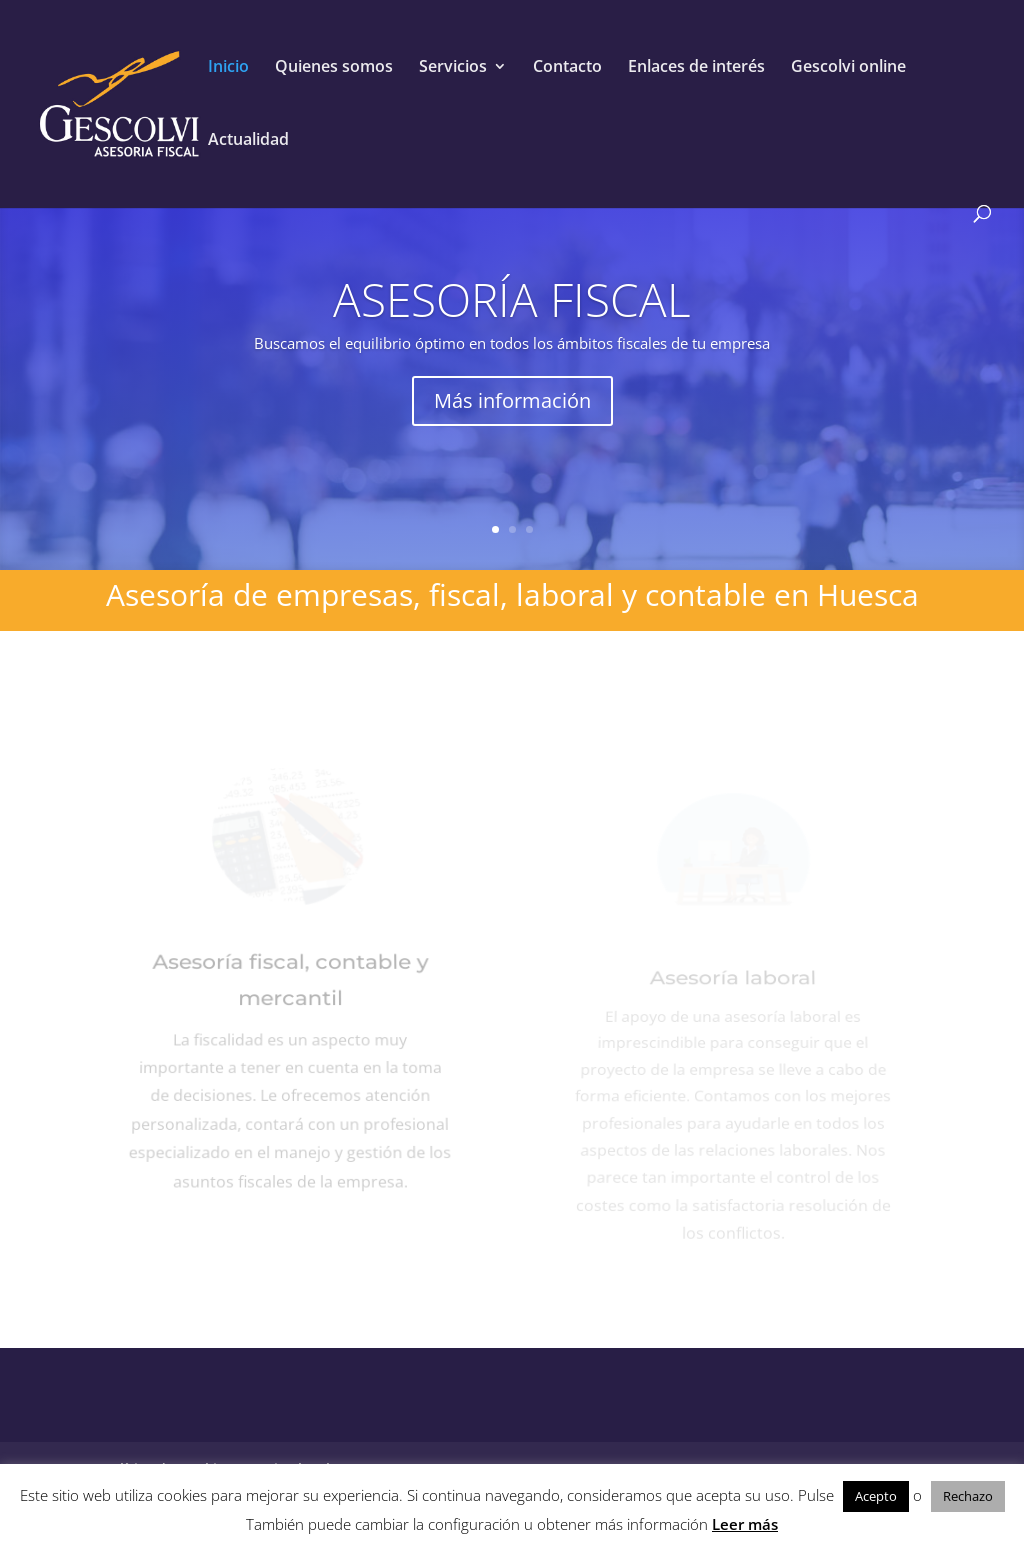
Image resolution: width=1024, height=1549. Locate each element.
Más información (512, 400)
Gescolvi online (848, 68)
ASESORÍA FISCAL (512, 299)
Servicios (453, 68)
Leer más (745, 1524)
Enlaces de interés (696, 68)
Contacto (567, 68)
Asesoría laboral (733, 991)
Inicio (228, 68)
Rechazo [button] (968, 1496)
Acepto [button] (876, 1496)
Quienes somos (334, 68)
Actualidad (248, 141)
